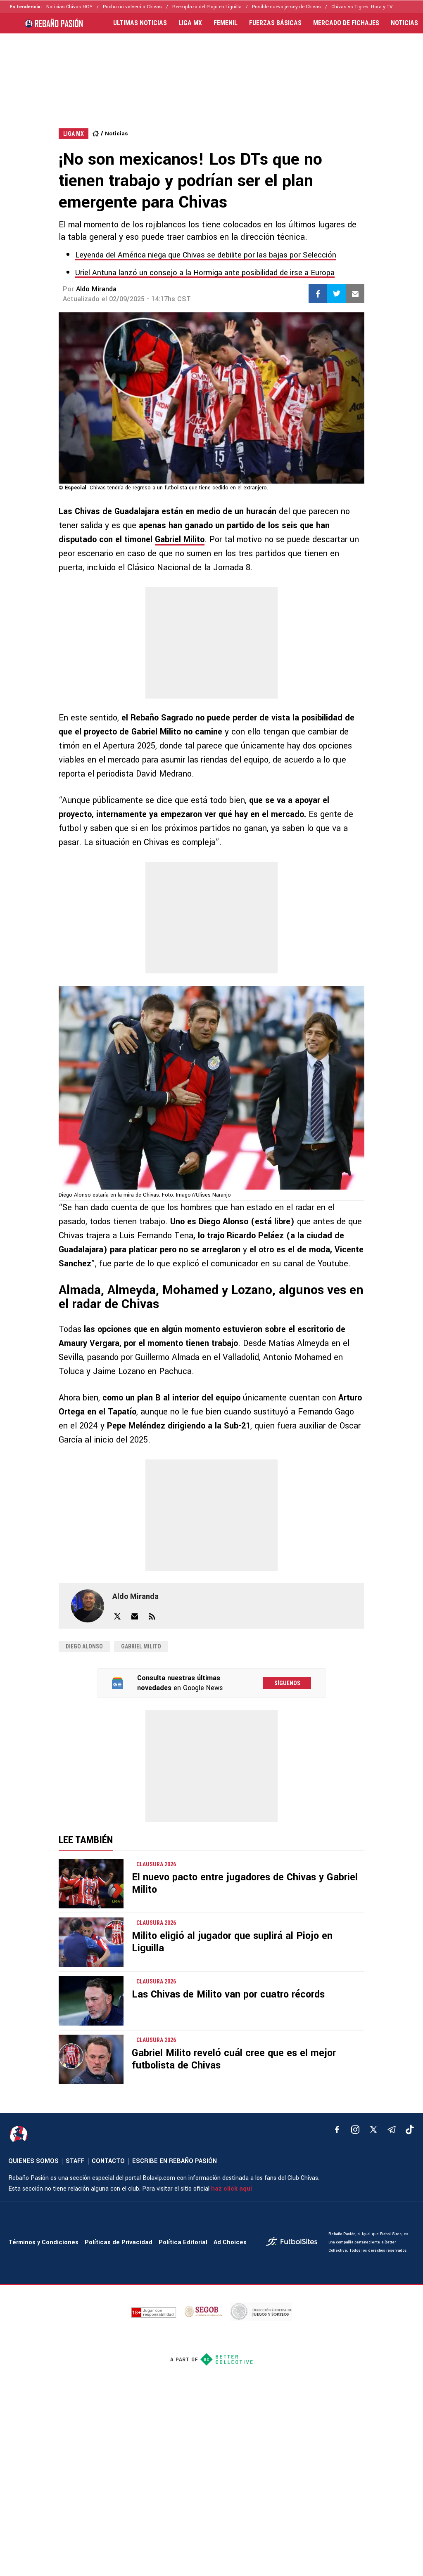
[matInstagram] (355, 2129)
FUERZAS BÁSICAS (275, 23)
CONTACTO (108, 2161)
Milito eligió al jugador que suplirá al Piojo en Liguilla (232, 1942)
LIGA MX (190, 23)
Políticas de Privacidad (118, 2242)
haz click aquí (231, 2188)
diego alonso (84, 1646)
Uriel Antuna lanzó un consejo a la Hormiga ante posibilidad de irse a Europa (205, 272)
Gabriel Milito (179, 539)
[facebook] (337, 2129)
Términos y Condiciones (43, 2242)
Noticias (116, 133)
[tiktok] (410, 2129)
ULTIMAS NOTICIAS (140, 23)
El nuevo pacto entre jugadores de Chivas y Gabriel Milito (245, 1883)
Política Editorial (183, 2242)
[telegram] (392, 2129)
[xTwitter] (373, 2129)
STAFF (75, 2161)
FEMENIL (226, 23)
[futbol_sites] (294, 2242)
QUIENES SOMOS (33, 2161)
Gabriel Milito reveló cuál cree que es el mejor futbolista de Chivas (234, 2059)
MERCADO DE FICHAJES (346, 23)
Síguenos (287, 1683)
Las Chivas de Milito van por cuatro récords (228, 1994)
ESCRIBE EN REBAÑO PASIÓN (174, 2161)
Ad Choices (230, 2242)
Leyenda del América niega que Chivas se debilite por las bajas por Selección (205, 255)
